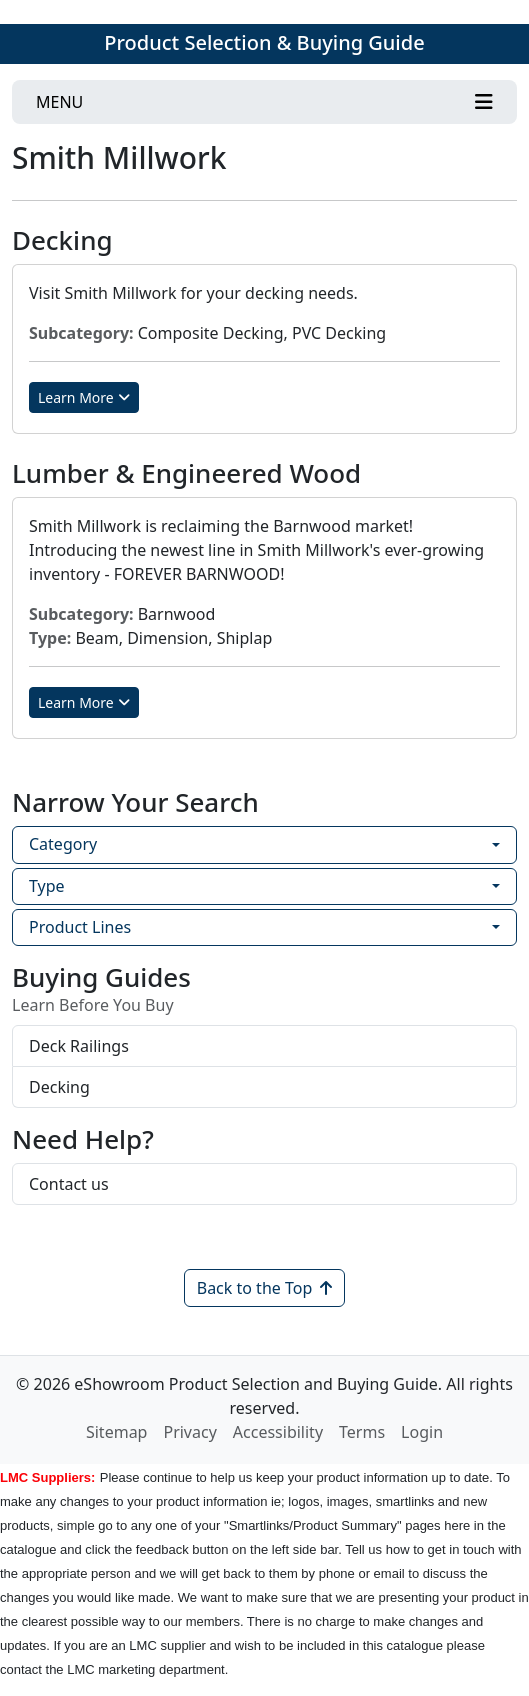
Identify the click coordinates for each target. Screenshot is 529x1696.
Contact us (69, 1184)
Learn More (84, 397)
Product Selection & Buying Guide (264, 42)
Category (63, 844)
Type (47, 886)
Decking (59, 1087)
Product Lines (80, 927)
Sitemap (117, 1432)
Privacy (189, 1432)
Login (422, 1432)
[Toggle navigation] (264, 102)
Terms (362, 1432)
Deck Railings (79, 1046)
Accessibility (278, 1432)
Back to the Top (265, 1288)
